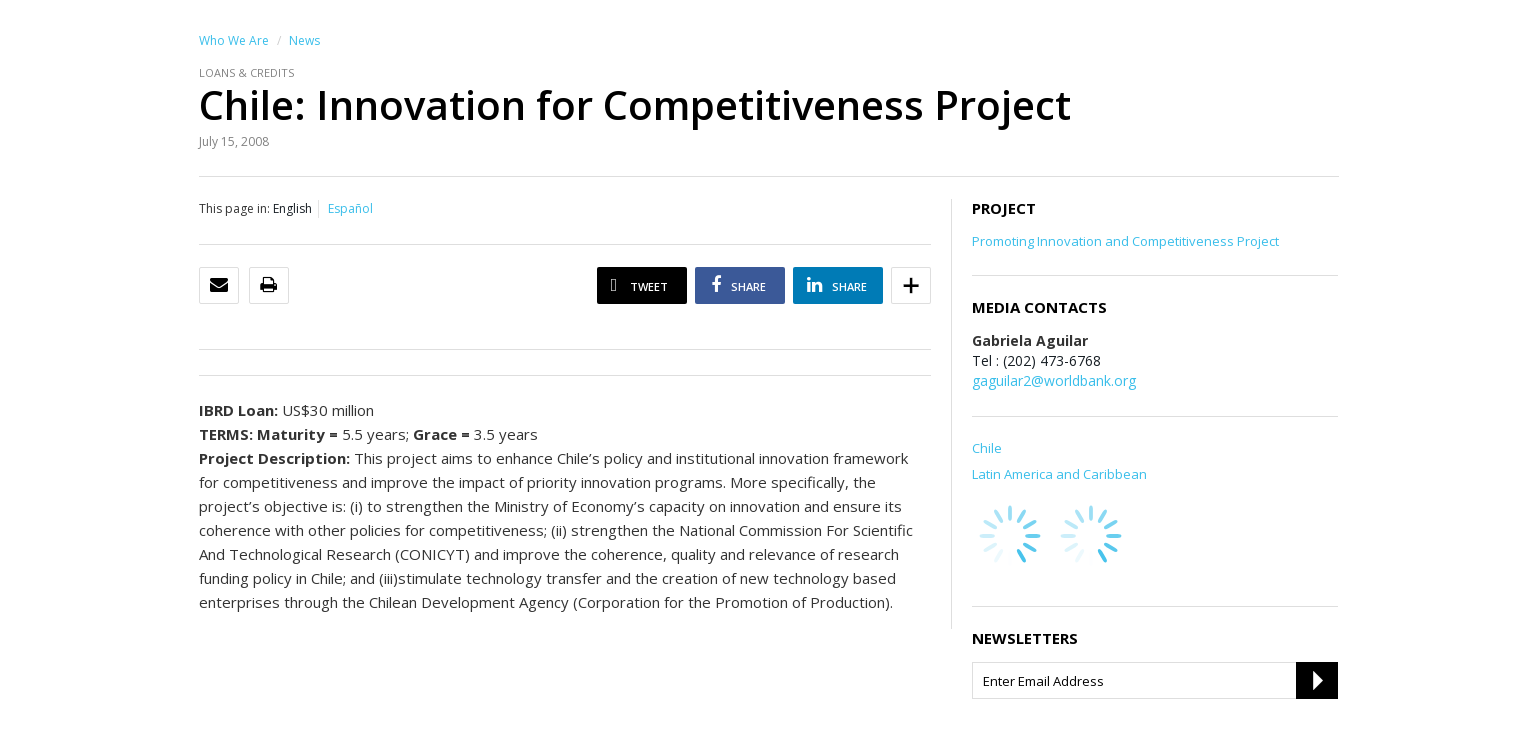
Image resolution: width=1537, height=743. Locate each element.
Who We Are (234, 40)
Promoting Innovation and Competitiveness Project (1125, 241)
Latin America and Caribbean (1059, 474)
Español (350, 208)
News (304, 40)
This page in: (234, 208)
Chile (987, 448)
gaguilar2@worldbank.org (1054, 380)
